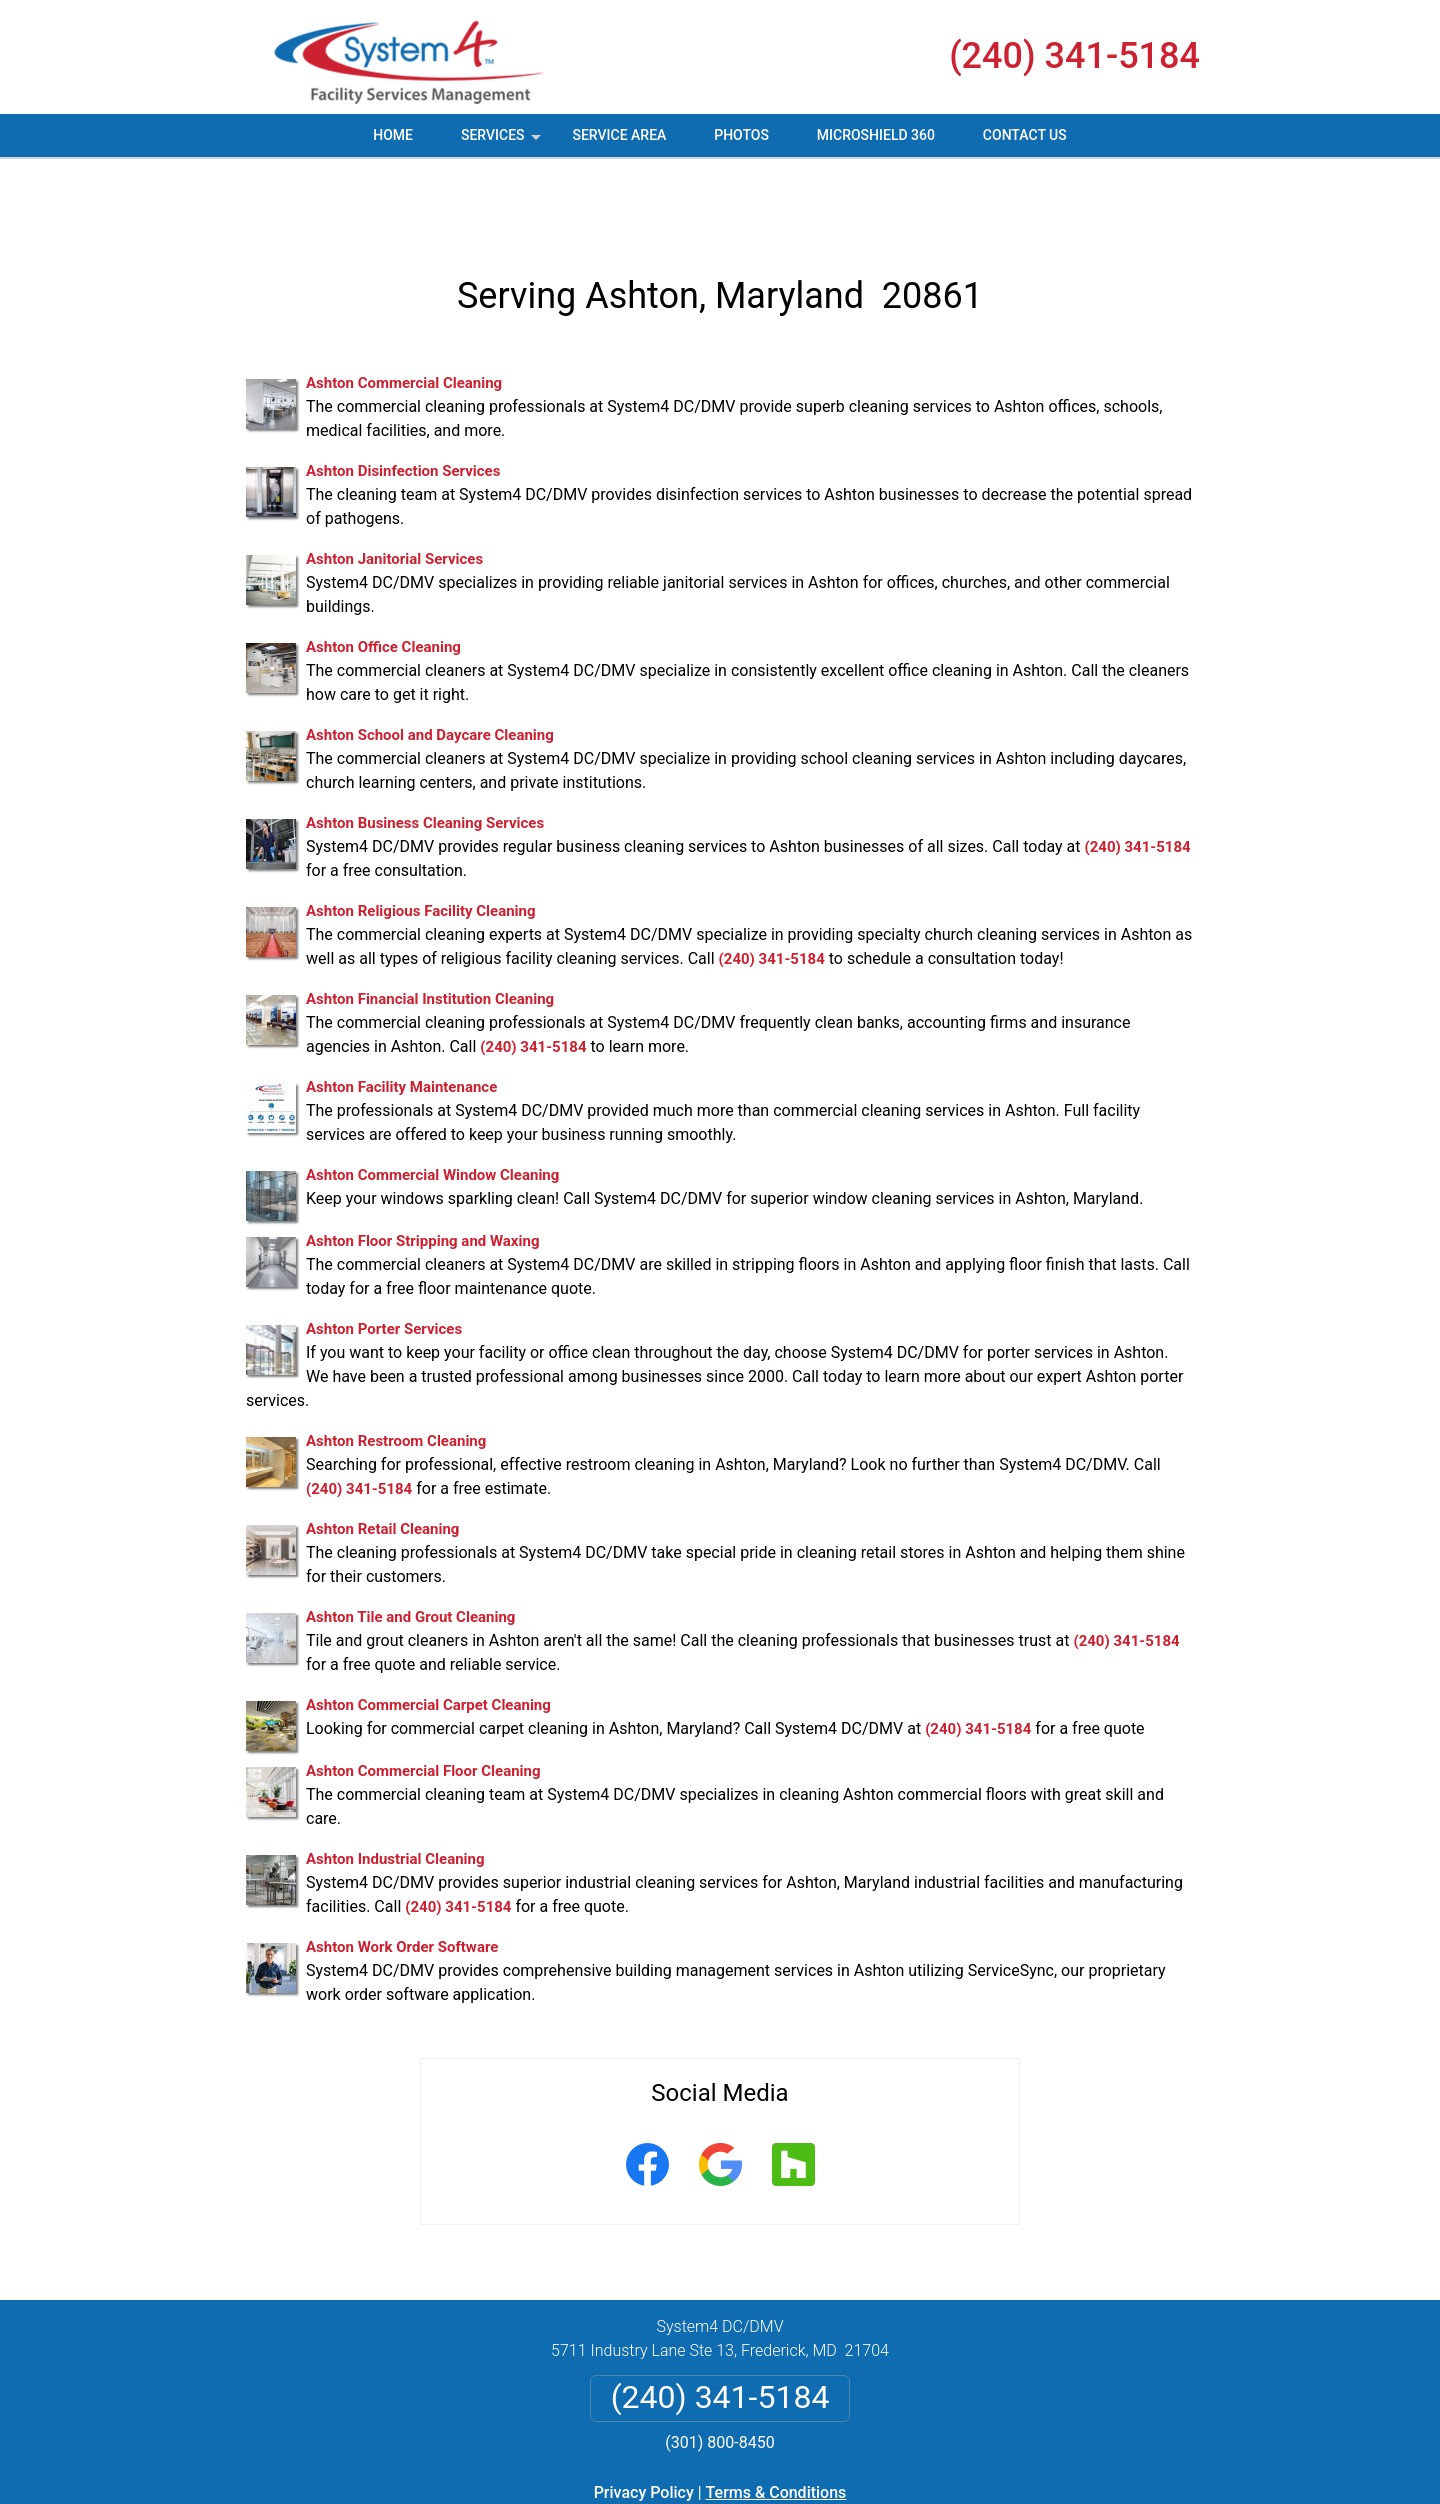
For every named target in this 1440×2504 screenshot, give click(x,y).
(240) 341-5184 (1074, 56)
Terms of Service (865, 2496)
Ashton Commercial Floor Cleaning (423, 1699)
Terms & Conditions (776, 2420)
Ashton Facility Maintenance (401, 1015)
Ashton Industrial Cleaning (395, 1787)
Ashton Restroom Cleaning (396, 1369)
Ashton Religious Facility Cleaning (421, 839)
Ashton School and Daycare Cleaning (430, 663)
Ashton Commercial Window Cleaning (432, 1103)
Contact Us (1025, 135)
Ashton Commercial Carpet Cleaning (428, 1633)
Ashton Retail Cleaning (382, 1457)
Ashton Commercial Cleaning (404, 311)
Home (393, 135)
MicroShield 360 (876, 135)
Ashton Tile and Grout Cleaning (410, 1545)
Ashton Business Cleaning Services (425, 751)
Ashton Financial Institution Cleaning (430, 927)
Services (503, 142)
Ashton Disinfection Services (403, 399)
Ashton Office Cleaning (383, 575)
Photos (741, 135)
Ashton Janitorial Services (394, 487)
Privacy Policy (644, 2420)
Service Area (619, 135)
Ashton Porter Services (384, 1257)
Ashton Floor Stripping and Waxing (422, 1169)
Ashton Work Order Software (402, 1875)
